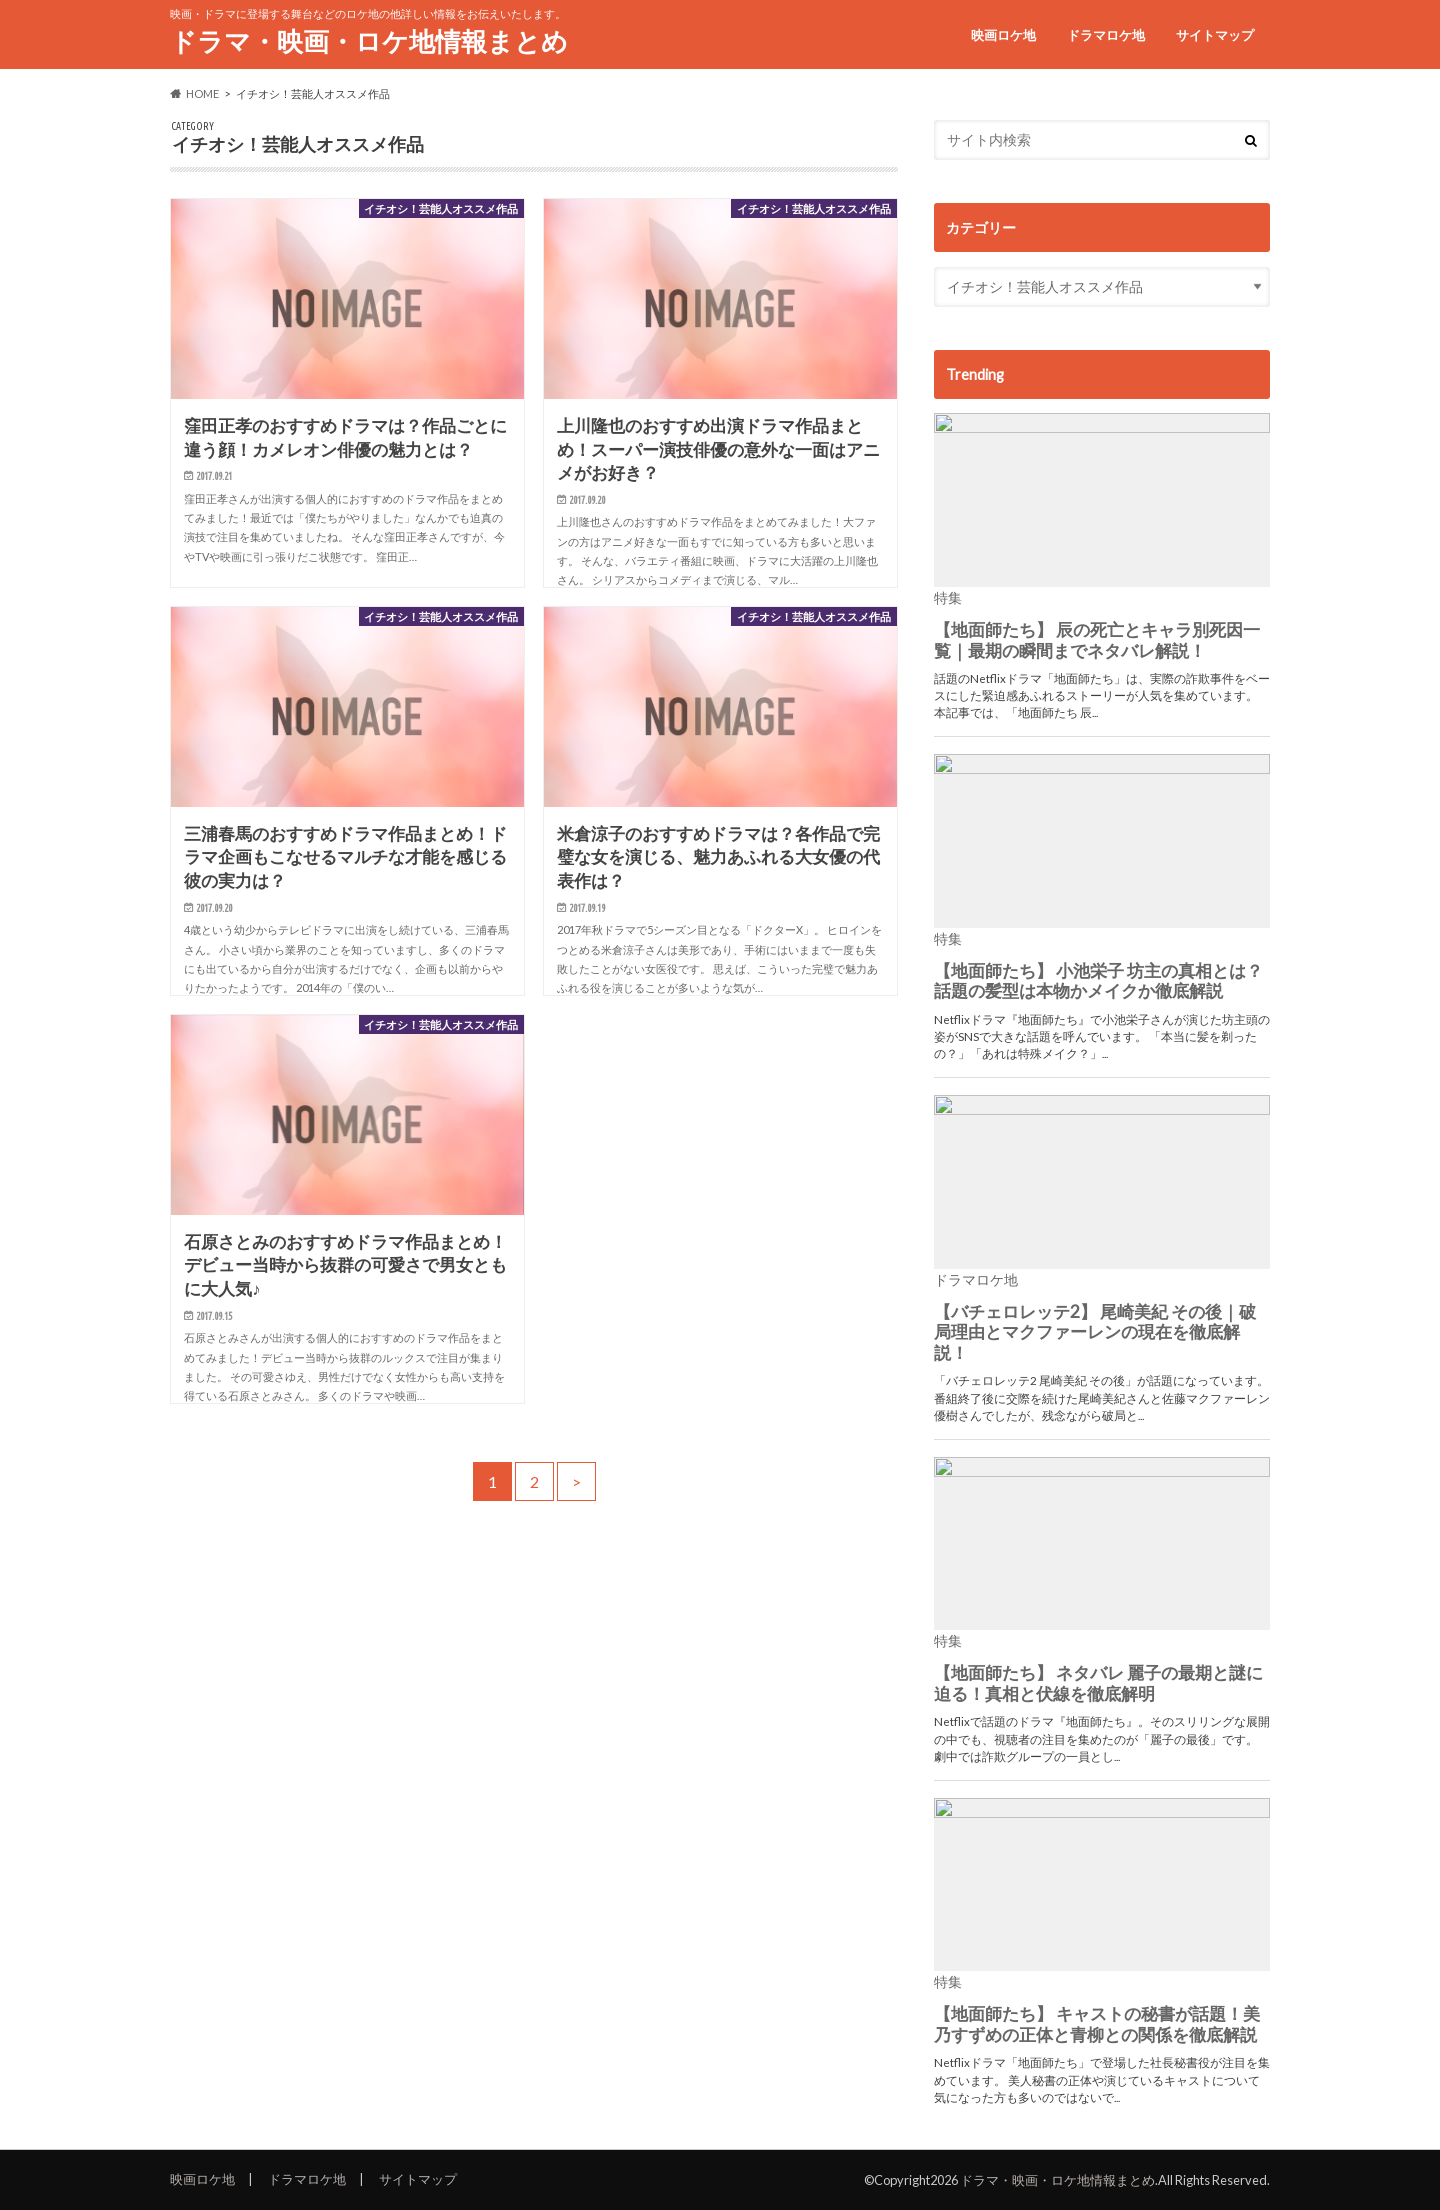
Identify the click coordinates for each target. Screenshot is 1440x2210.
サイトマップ (1215, 35)
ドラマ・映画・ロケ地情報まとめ (369, 41)
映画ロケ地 (1003, 35)
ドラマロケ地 (1106, 35)
